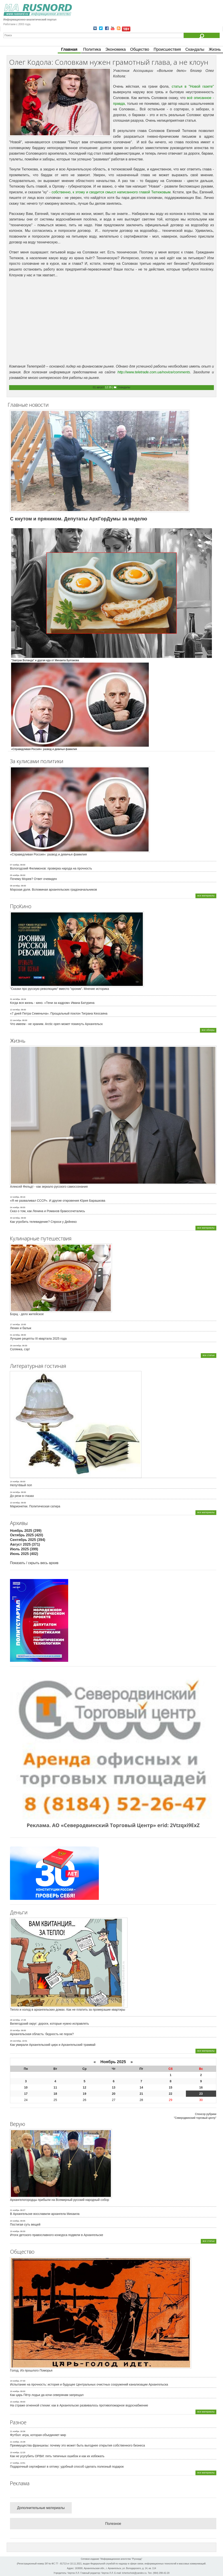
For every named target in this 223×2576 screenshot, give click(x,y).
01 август (98, 387)
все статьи (209, 1355)
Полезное (113, 2523)
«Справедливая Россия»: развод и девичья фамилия (48, 854)
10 (26, 2087)
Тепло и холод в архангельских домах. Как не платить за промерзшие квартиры (67, 2009)
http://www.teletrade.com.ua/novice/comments (153, 372)
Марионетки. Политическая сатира (35, 1506)
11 (55, 2087)
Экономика (115, 49)
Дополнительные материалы (41, 2508)
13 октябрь (15, 1010)
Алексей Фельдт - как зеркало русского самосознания (49, 1186)
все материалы (206, 895)
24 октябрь (15, 1492)
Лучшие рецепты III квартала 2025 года (38, 1338)
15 (170, 2087)
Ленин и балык (20, 1328)
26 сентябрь (15, 1346)
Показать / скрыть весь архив (34, 1563)
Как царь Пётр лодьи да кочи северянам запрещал (47, 2395)
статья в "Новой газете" (193, 86)
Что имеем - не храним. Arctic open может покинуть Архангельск (56, 1024)
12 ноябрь (14, 1197)
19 (84, 2093)
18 (55, 2093)
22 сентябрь (15, 1020)
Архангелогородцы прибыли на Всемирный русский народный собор (59, 2200)
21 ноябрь (14, 2210)
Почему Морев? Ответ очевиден (33, 879)
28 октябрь (15, 2020)
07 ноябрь (14, 865)
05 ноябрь (14, 875)
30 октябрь (15, 1218)
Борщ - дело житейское (27, 1314)
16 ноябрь (14, 2391)
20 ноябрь (14, 2221)
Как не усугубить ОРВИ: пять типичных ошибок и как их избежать (57, 2456)
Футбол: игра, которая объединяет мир (38, 2435)
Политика (92, 49)
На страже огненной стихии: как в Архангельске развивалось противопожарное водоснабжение (79, 2405)
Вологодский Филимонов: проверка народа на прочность (51, 868)
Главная (69, 49)
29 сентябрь (15, 2041)
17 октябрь (15, 1324)
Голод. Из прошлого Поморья (31, 2370)
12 (84, 2087)
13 (113, 2087)
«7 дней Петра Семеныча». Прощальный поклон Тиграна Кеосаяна (59, 1013)
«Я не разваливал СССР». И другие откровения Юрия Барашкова (57, 1200)
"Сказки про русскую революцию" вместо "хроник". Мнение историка (59, 989)
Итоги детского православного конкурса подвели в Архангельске (56, 2235)
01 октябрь (15, 1335)
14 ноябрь (14, 1481)
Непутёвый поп (21, 1485)
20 (113, 2093)
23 (201, 2093)
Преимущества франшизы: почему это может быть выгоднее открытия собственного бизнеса (77, 2445)
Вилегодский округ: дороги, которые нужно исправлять (49, 2023)
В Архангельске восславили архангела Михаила (45, 2214)
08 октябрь (15, 886)
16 (201, 2087)
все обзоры (208, 1030)
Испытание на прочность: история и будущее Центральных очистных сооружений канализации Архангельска (89, 2384)
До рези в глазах (22, 1496)
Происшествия (167, 49)
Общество (139, 49)
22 (170, 2093)
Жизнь (215, 49)
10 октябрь (15, 1503)
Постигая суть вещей (25, 2224)
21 (141, 2093)
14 (141, 2087)
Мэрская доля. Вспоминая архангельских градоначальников (53, 889)
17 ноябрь (14, 2463)
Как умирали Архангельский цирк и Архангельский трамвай (53, 2044)
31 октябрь (15, 999)
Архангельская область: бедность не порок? (42, 2034)
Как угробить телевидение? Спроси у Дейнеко (43, 1221)
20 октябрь (15, 2030)
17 (26, 2093)
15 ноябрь (14, 2402)
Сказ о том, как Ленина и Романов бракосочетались (47, 1211)
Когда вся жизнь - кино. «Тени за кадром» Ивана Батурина (52, 1003)
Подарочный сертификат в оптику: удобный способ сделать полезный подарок (67, 2466)
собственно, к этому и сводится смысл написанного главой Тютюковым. (111, 192)
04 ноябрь (14, 1207)
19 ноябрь (14, 2231)
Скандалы (194, 49)
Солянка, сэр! (20, 1349)
